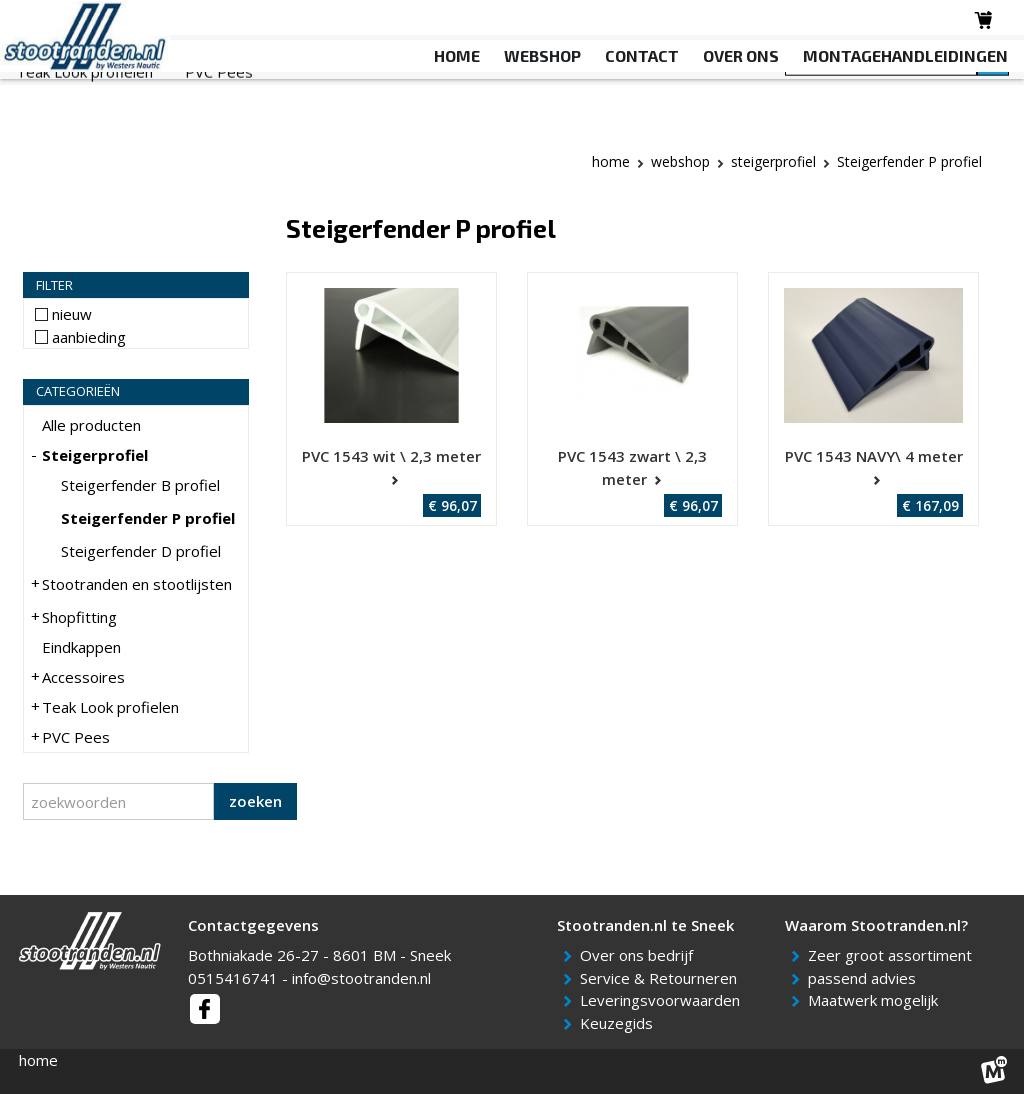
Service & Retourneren (662, 978)
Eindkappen (511, 91)
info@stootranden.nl (361, 978)
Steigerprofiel (63, 91)
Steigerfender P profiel (148, 518)
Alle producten (91, 425)
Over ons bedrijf (640, 955)
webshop (680, 161)
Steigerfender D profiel (141, 551)
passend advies (865, 978)
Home (611, 161)
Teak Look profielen (84, 116)
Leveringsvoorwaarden (663, 1000)
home (38, 1060)
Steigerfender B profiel (140, 485)
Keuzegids (620, 1023)
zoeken (255, 801)
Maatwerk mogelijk (876, 1000)
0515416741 (233, 978)
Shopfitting (402, 91)
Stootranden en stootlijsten (238, 91)
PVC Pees (219, 116)
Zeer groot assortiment (893, 955)
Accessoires (624, 91)
